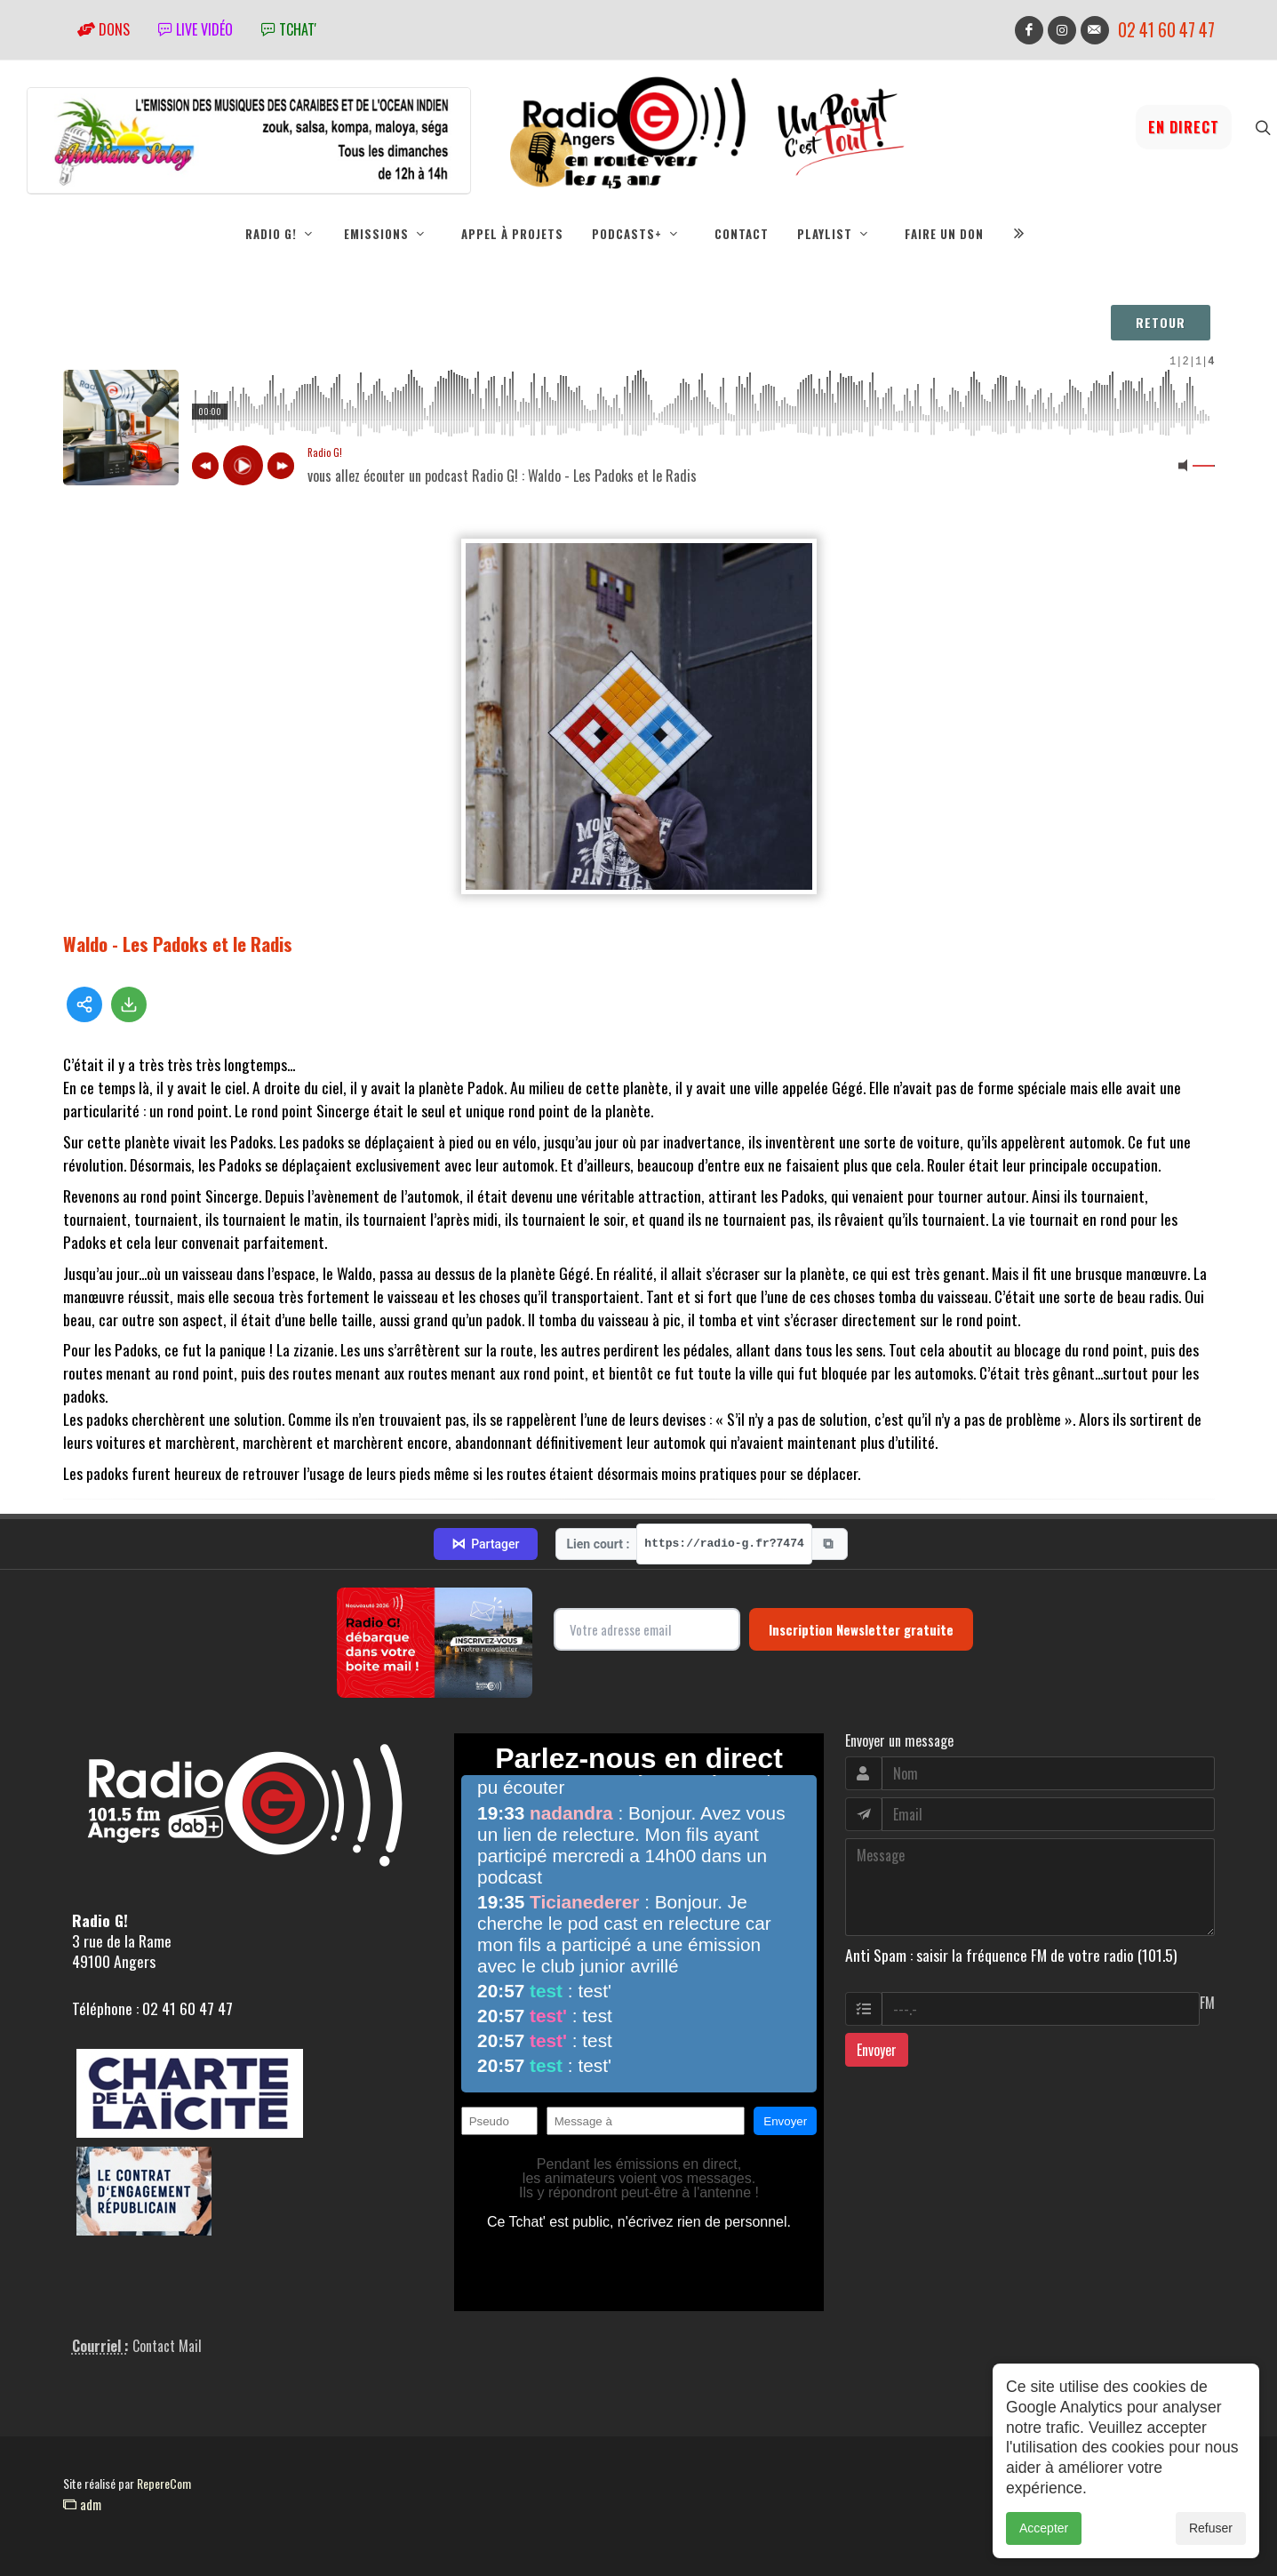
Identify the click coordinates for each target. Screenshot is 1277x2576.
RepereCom (164, 2483)
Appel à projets (512, 234)
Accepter (1043, 2528)
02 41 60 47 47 (1166, 30)
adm (82, 2504)
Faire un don (944, 234)
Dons (103, 29)
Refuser (1211, 2528)
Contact (741, 234)
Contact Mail (167, 2345)
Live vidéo (195, 29)
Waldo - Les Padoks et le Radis (177, 943)
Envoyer (877, 2049)
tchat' (288, 29)
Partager (485, 1544)
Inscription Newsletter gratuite (861, 1629)
